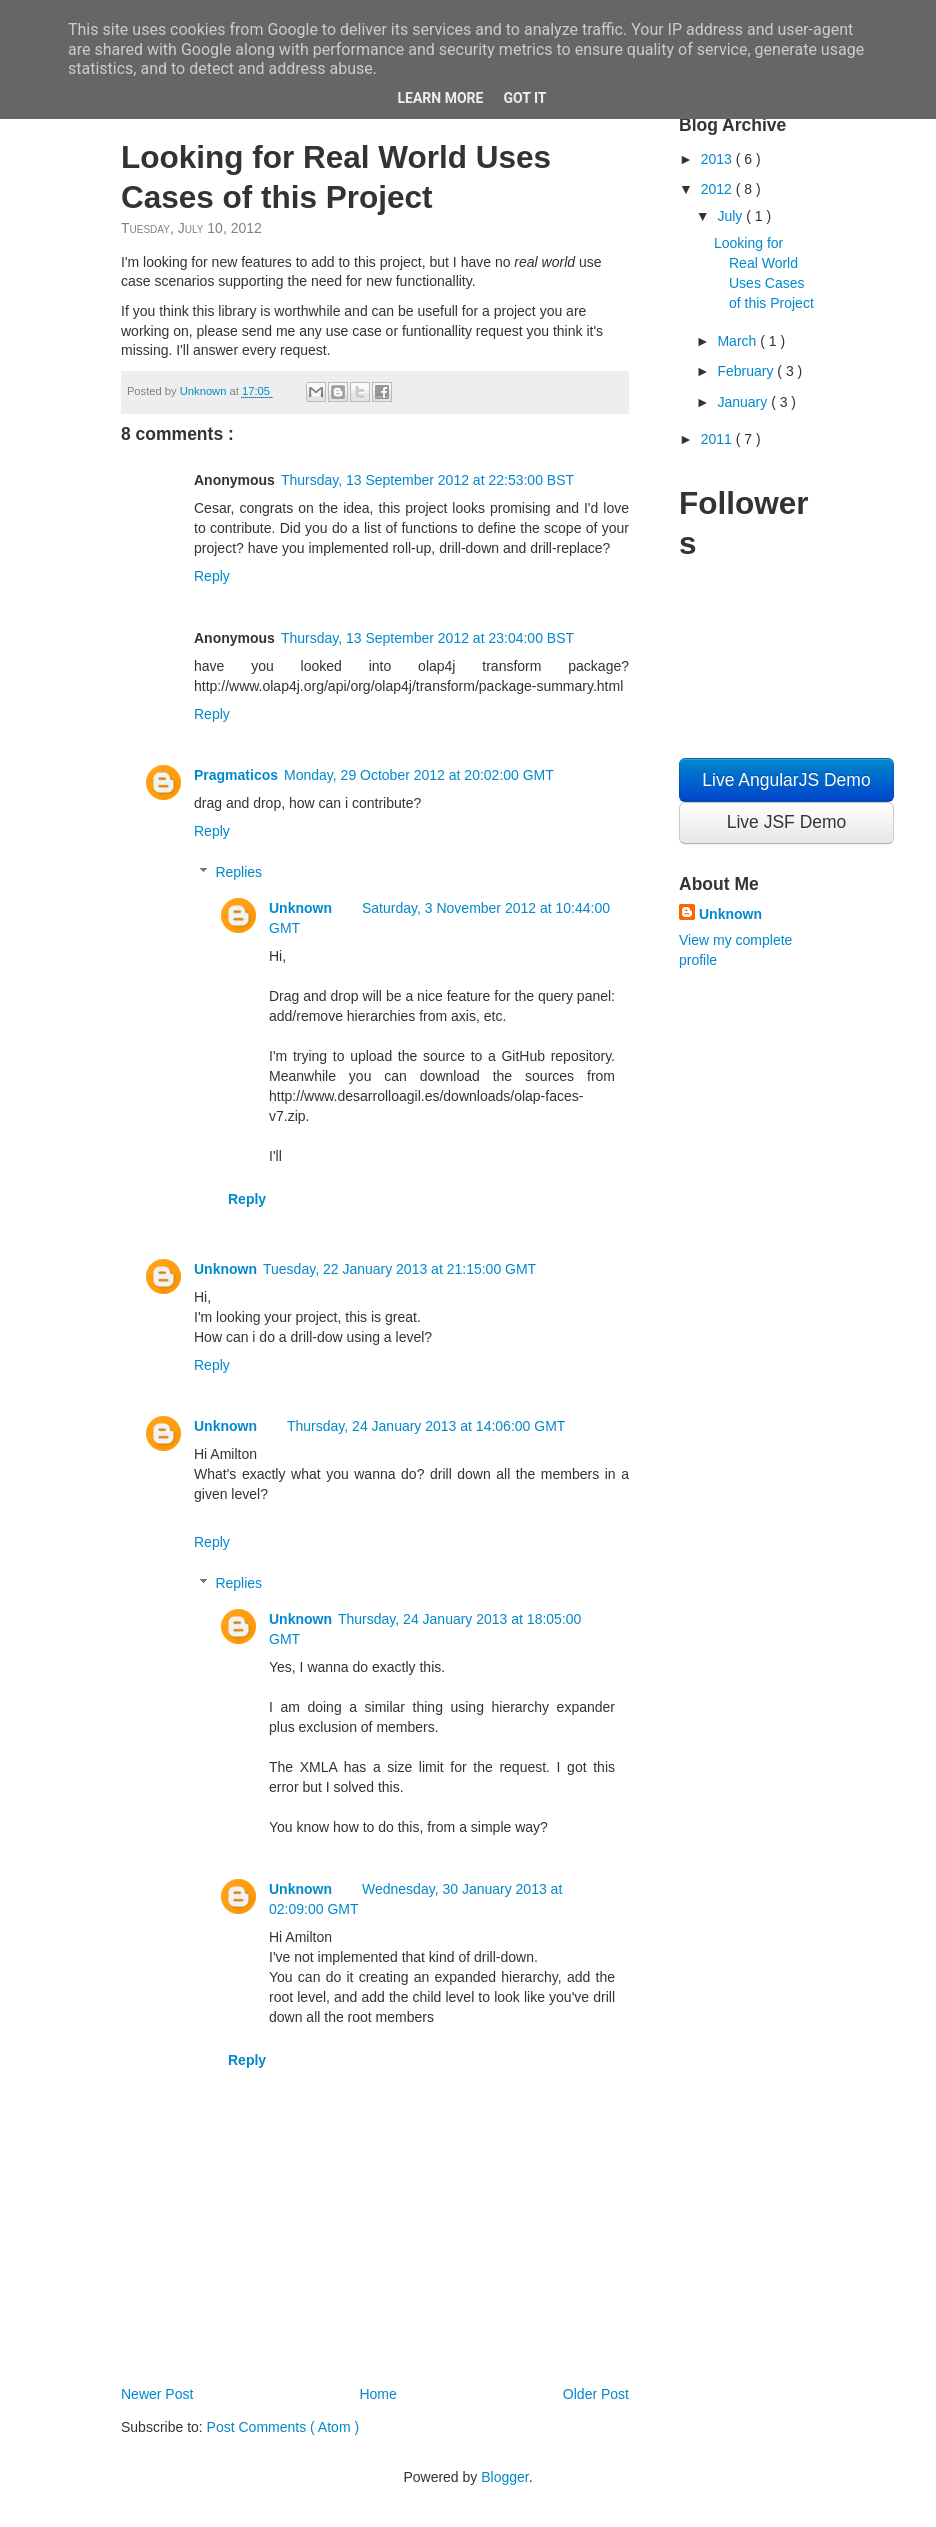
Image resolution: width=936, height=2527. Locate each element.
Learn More (440, 98)
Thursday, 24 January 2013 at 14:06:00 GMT (426, 1426)
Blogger (504, 2477)
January (744, 402)
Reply (212, 576)
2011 (718, 439)
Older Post (596, 2394)
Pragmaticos (236, 775)
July (731, 216)
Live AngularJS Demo (786, 780)
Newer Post (157, 2394)
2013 (718, 159)
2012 (718, 189)
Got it (524, 98)
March (738, 341)
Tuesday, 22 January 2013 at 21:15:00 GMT (399, 1269)
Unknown (300, 908)
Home (377, 2394)
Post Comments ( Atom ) (283, 2427)
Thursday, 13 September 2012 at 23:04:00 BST (427, 638)
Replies (238, 872)
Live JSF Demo (787, 822)
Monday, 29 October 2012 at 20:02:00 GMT (419, 775)
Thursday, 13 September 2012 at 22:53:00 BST (427, 480)
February (747, 371)
